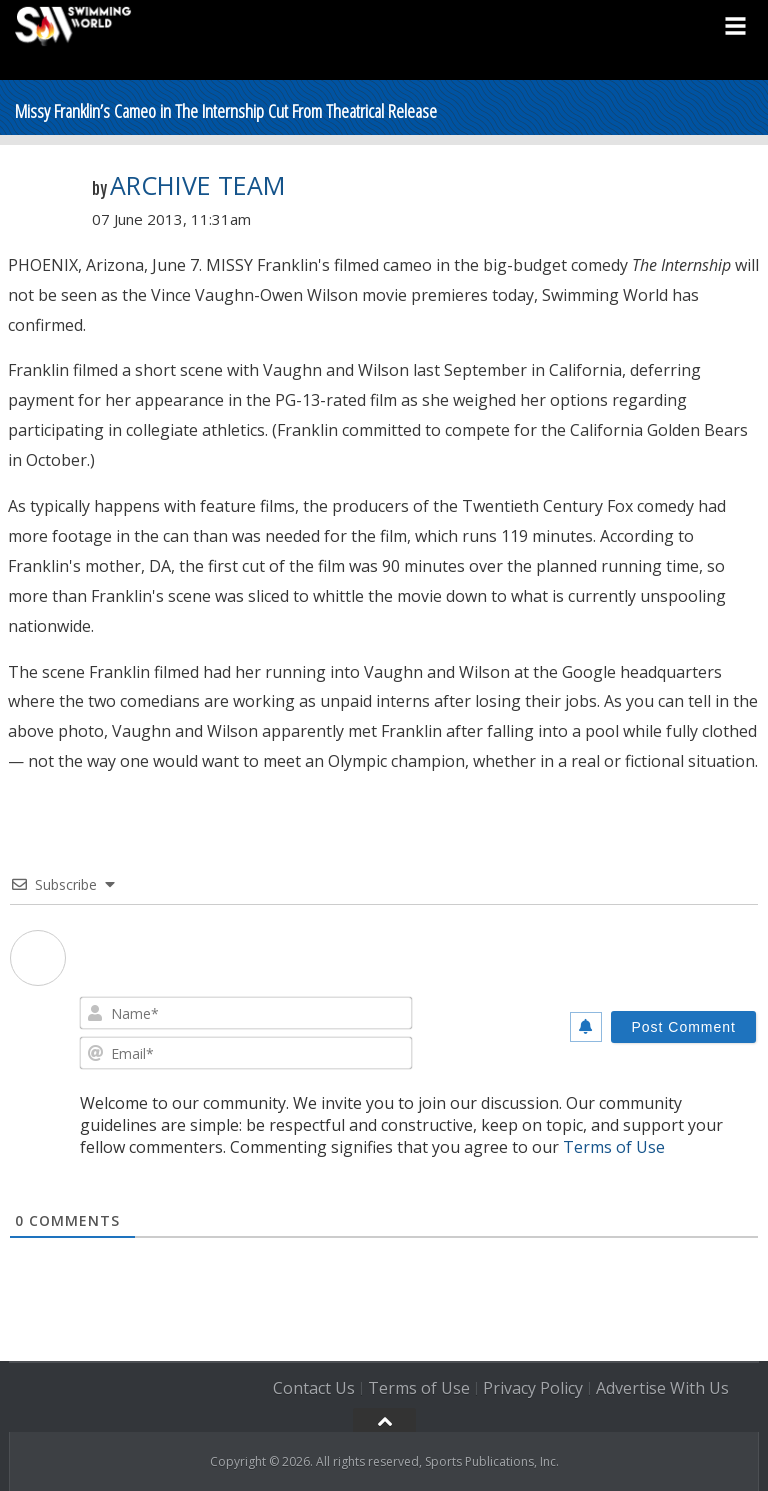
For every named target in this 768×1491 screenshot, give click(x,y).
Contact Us (314, 1388)
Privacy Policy (533, 1388)
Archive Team (197, 185)
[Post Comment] (683, 1027)
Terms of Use (614, 1147)
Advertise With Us (662, 1388)
